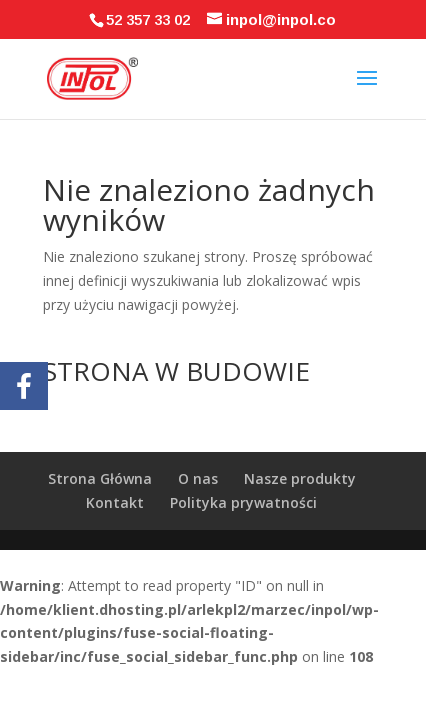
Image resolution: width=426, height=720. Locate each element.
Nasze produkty (300, 478)
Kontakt (115, 502)
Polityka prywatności (243, 502)
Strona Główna (100, 478)
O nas (198, 478)
